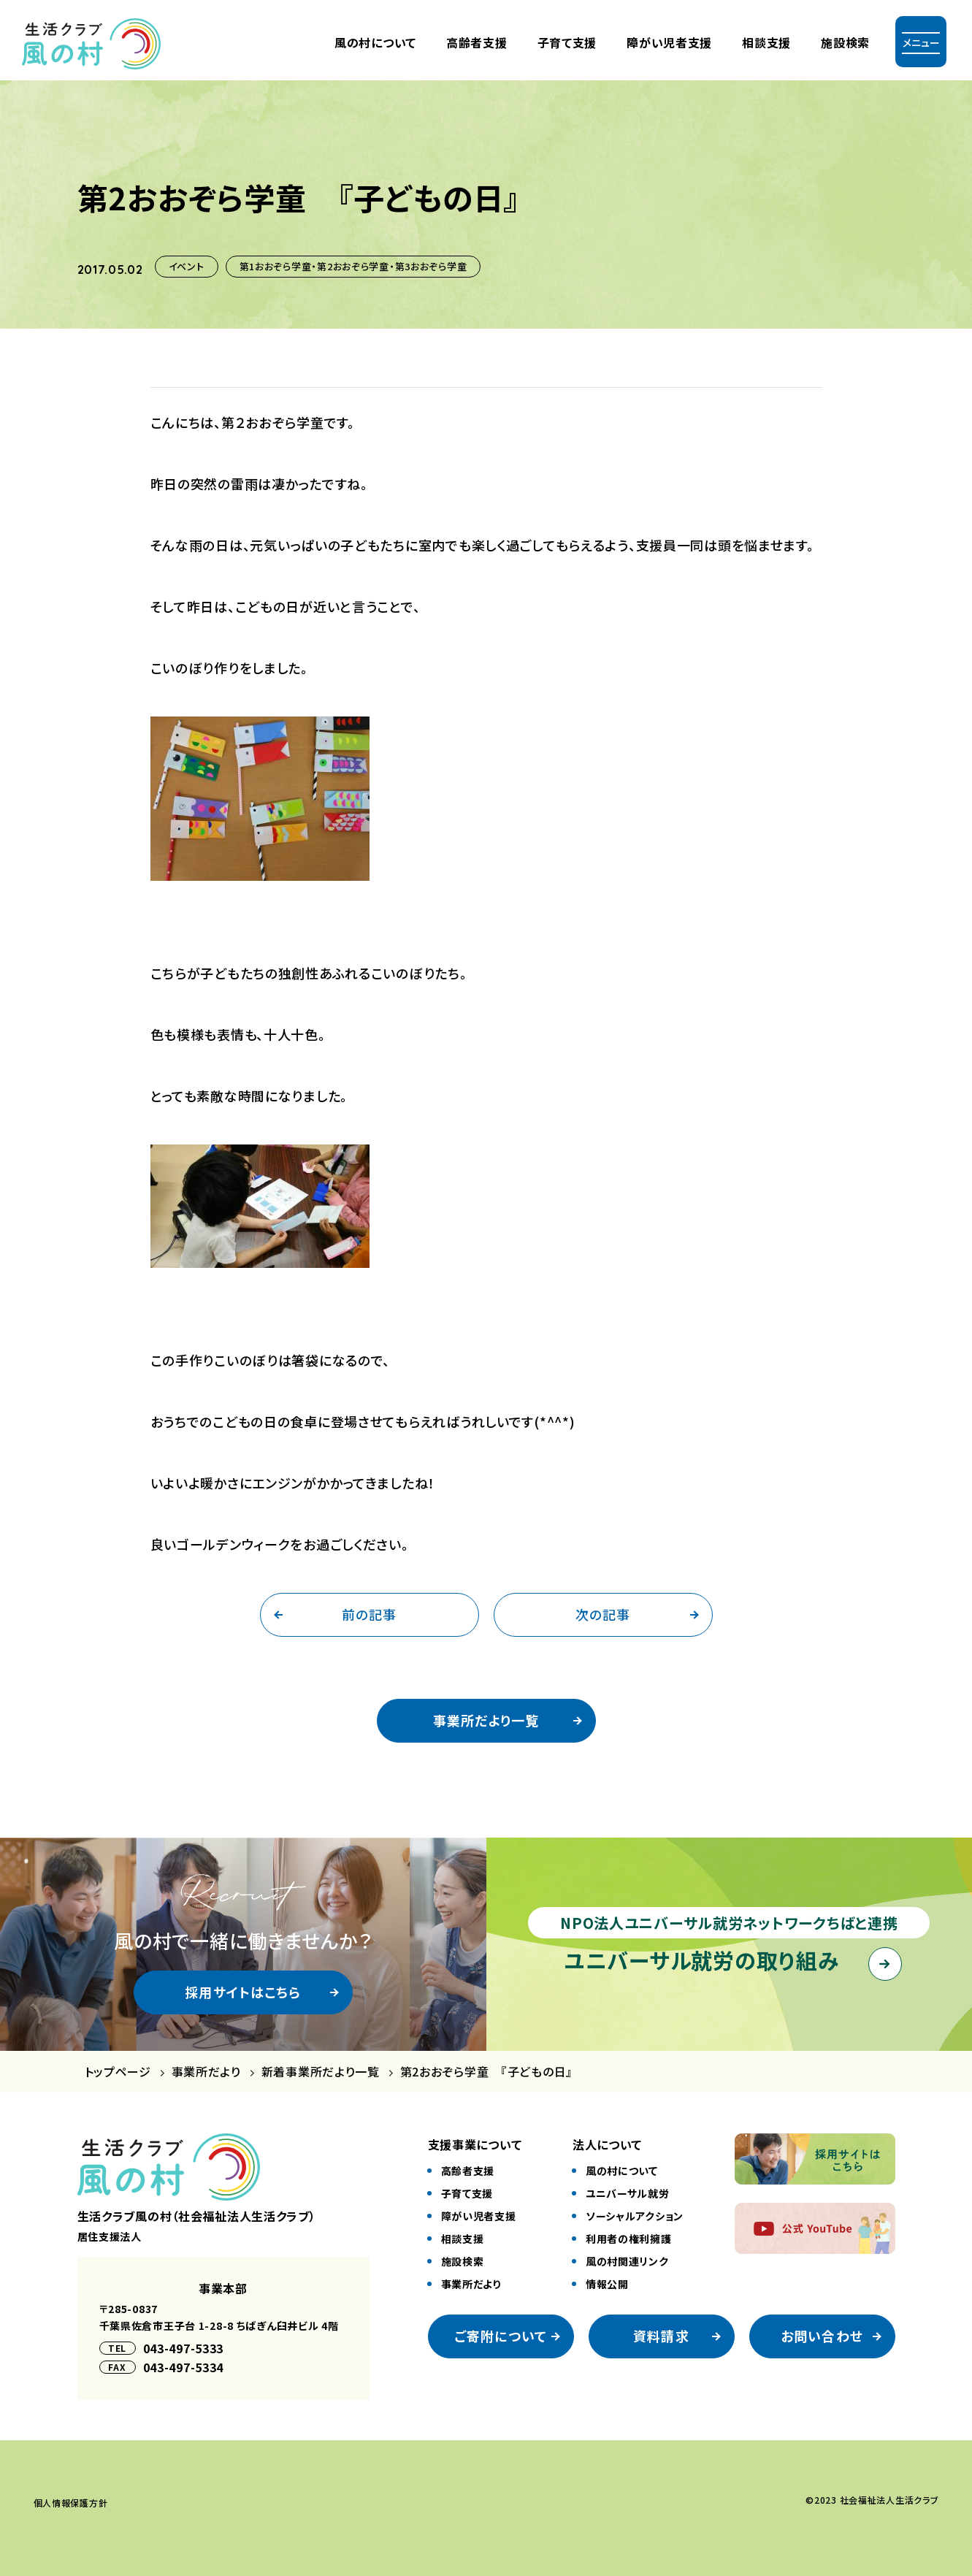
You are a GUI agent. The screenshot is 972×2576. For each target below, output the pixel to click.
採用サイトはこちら (243, 1991)
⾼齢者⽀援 (477, 42)
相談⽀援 (462, 2238)
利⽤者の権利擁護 (629, 2238)
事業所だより (206, 2071)
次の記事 (602, 1614)
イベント (186, 266)
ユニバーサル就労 (628, 2193)
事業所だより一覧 (486, 1720)
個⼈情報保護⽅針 (71, 2502)
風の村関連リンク (627, 2261)
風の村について (375, 42)
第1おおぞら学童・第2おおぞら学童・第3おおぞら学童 (353, 266)
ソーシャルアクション (635, 2216)
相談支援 (766, 42)
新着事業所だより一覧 (320, 2071)
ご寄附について (500, 2335)
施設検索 (845, 42)
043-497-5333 (183, 2348)
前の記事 (369, 1614)
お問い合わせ (821, 2335)
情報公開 (607, 2284)
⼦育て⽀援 (567, 42)
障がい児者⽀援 (669, 42)
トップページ (118, 2071)
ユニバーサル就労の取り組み (701, 1959)
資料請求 (661, 2335)
